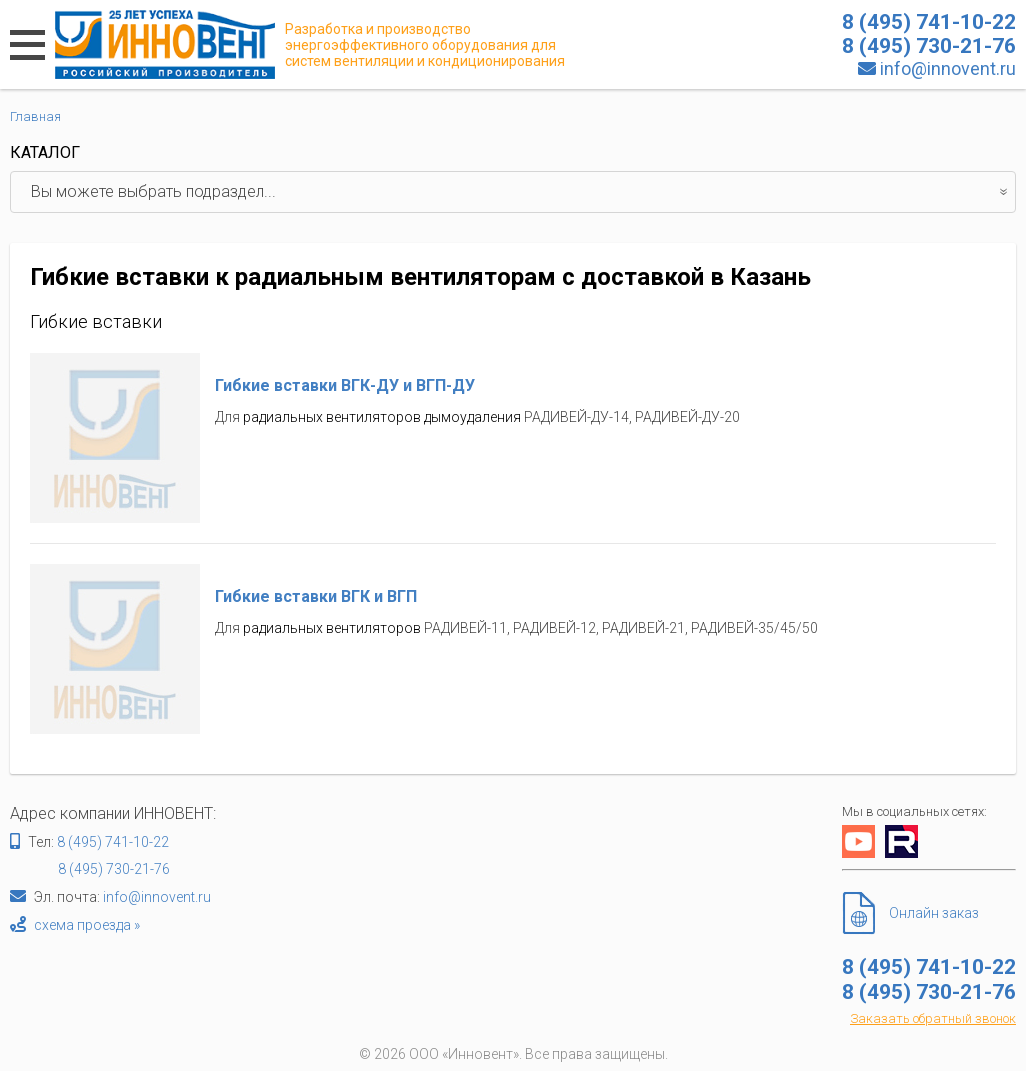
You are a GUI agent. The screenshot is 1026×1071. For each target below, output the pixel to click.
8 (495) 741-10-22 (113, 842)
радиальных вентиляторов (332, 628)
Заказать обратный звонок (933, 1018)
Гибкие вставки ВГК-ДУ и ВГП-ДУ (345, 385)
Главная (35, 116)
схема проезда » (87, 925)
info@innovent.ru (948, 68)
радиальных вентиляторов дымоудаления (382, 417)
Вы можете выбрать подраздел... (523, 192)
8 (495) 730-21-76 (114, 869)
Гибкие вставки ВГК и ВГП (316, 596)
